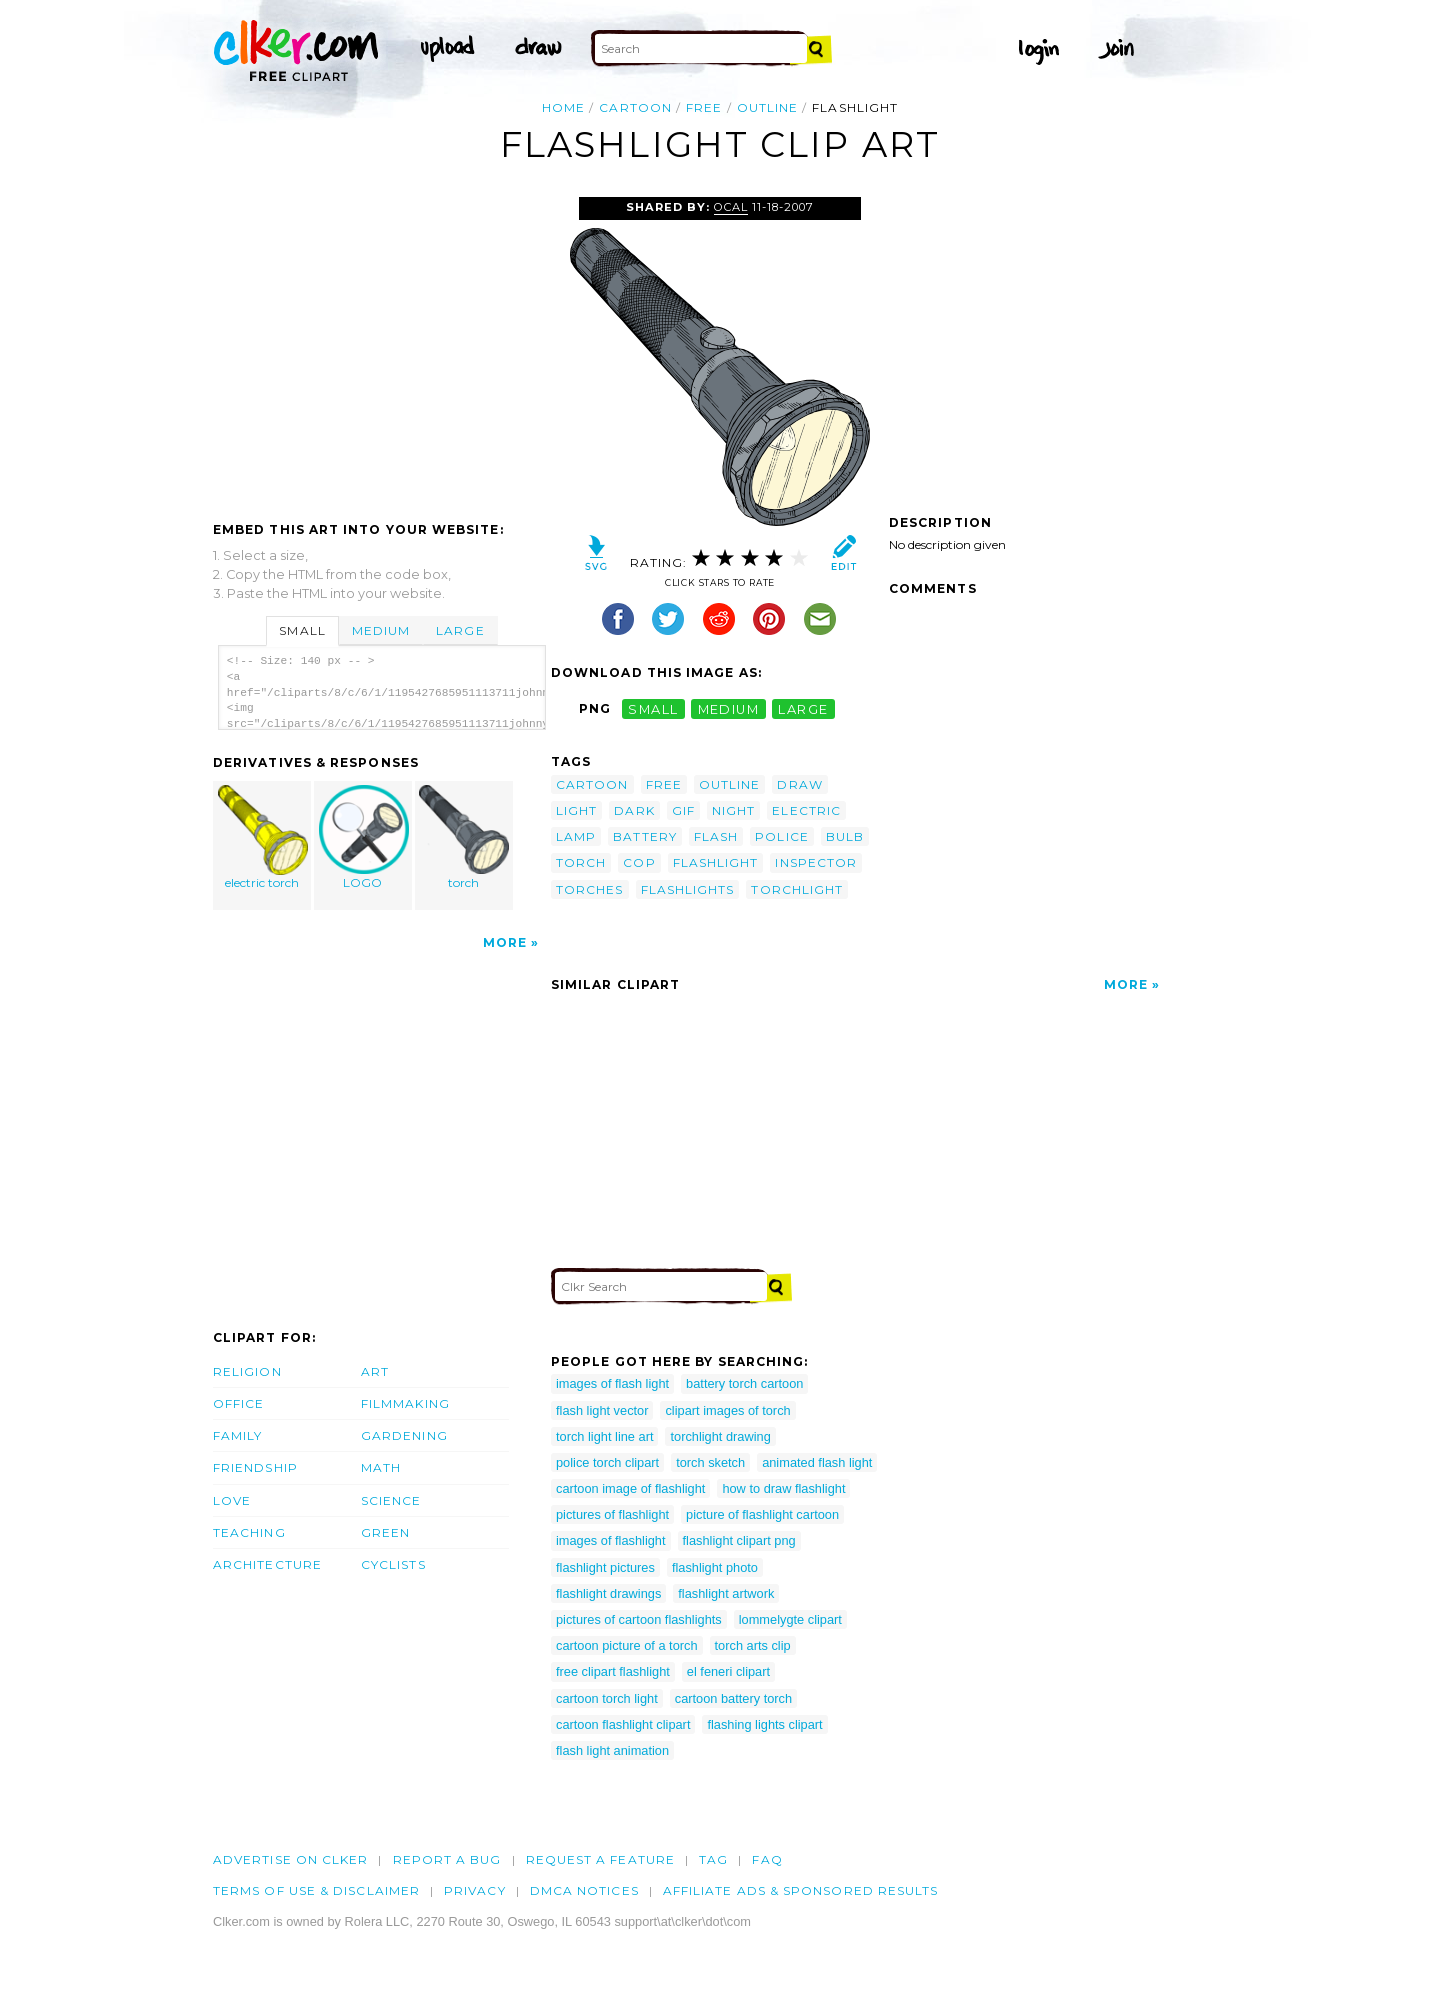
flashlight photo (715, 1567)
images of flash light (612, 1383)
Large (460, 630)
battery (645, 836)
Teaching (249, 1532)
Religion (247, 1371)
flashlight (716, 862)
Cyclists (393, 1564)
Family (237, 1435)
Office (238, 1403)
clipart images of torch (727, 1410)
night (733, 810)
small (653, 708)
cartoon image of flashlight (630, 1488)
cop (639, 862)
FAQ (767, 1859)
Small (302, 630)
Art (375, 1371)
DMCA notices (584, 1890)
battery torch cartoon (744, 1383)
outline (768, 107)
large (803, 708)
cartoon (635, 107)
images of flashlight (611, 1540)
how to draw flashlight (783, 1488)
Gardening (404, 1435)
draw (799, 784)
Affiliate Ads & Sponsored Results (801, 1890)
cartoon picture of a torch (627, 1645)
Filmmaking (405, 1403)
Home (563, 107)
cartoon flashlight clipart (623, 1724)
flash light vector (602, 1410)
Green (385, 1532)
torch (464, 837)
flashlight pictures (605, 1567)
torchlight (797, 889)
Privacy (475, 1890)
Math (381, 1467)
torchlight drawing (720, 1436)
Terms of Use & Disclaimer (316, 1890)
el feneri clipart (728, 1671)
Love (232, 1500)
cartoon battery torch (733, 1698)
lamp (576, 836)
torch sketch (710, 1462)
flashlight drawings (608, 1593)
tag (713, 1859)
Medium (381, 630)
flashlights (688, 889)
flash (716, 836)
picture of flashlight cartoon (762, 1514)
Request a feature (600, 1859)
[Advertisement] (381, 347)
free (704, 107)
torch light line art (604, 1436)
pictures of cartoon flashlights (639, 1619)
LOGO (364, 837)
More (505, 942)
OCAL (731, 207)
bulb (845, 836)
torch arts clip (753, 1645)
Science (391, 1500)
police (781, 836)
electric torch (263, 837)
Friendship (255, 1467)
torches (590, 889)
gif (683, 810)
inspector (816, 862)
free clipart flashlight (613, 1671)
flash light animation (612, 1750)
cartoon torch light (607, 1698)
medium (729, 708)
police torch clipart (607, 1462)
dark (634, 810)
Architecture (267, 1564)
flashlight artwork (726, 1593)
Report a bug (447, 1859)
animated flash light (817, 1462)
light (576, 810)
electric (806, 810)
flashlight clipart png (739, 1540)
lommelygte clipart (790, 1619)
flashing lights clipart (764, 1724)
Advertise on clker (290, 1859)
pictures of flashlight (612, 1514)
